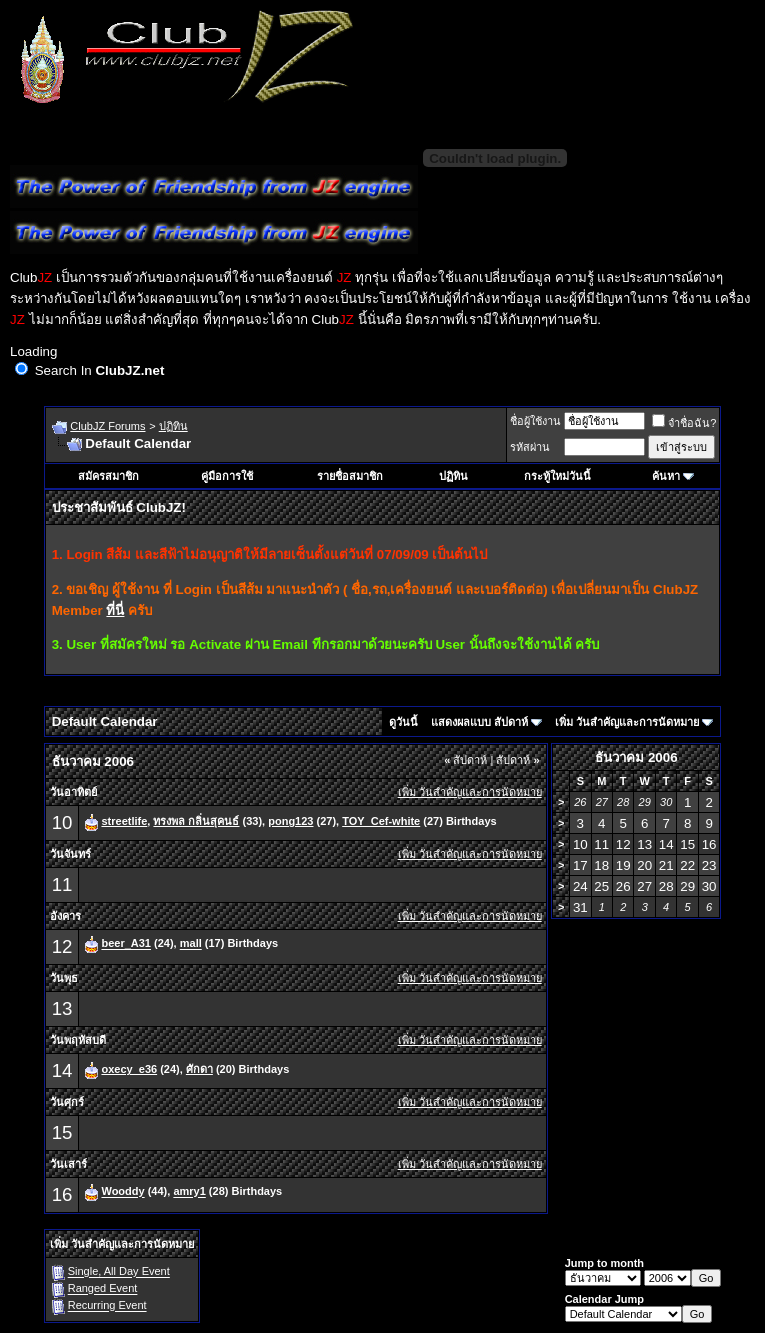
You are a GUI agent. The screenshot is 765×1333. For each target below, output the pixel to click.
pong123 (290, 821)
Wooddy (122, 1192)
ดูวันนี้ (403, 722)
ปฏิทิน (173, 426)
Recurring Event (107, 1306)
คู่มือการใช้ (227, 476)
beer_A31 (126, 944)
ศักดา (199, 1069)
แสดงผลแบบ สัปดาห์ (479, 722)
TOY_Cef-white (381, 821)
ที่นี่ (115, 610)
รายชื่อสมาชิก (350, 476)
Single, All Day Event (119, 1272)
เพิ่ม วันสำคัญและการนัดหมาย (627, 722)
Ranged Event (103, 1289)
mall (191, 944)
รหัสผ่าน (530, 447)
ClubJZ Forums (107, 426)
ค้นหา (666, 476)
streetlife (124, 821)
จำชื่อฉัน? (684, 423)
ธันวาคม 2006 (636, 757)
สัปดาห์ (465, 760)
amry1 (189, 1192)
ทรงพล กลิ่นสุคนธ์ (196, 821)
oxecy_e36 (129, 1069)
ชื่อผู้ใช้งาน (535, 421)
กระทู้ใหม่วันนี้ (557, 476)
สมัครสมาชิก (108, 476)
